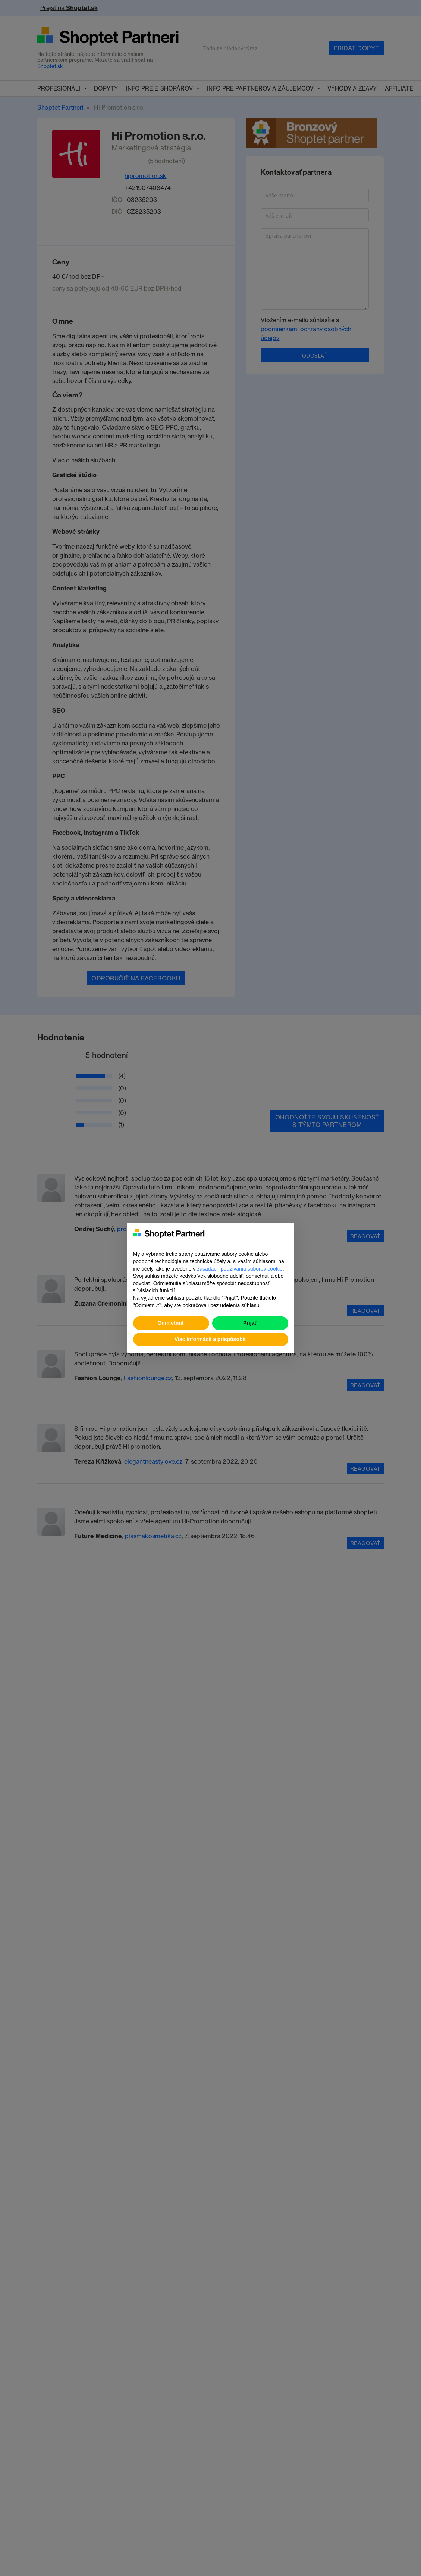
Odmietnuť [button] (170, 1323)
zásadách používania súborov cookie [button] (240, 1269)
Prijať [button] (250, 1323)
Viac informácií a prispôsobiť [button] (210, 1339)
